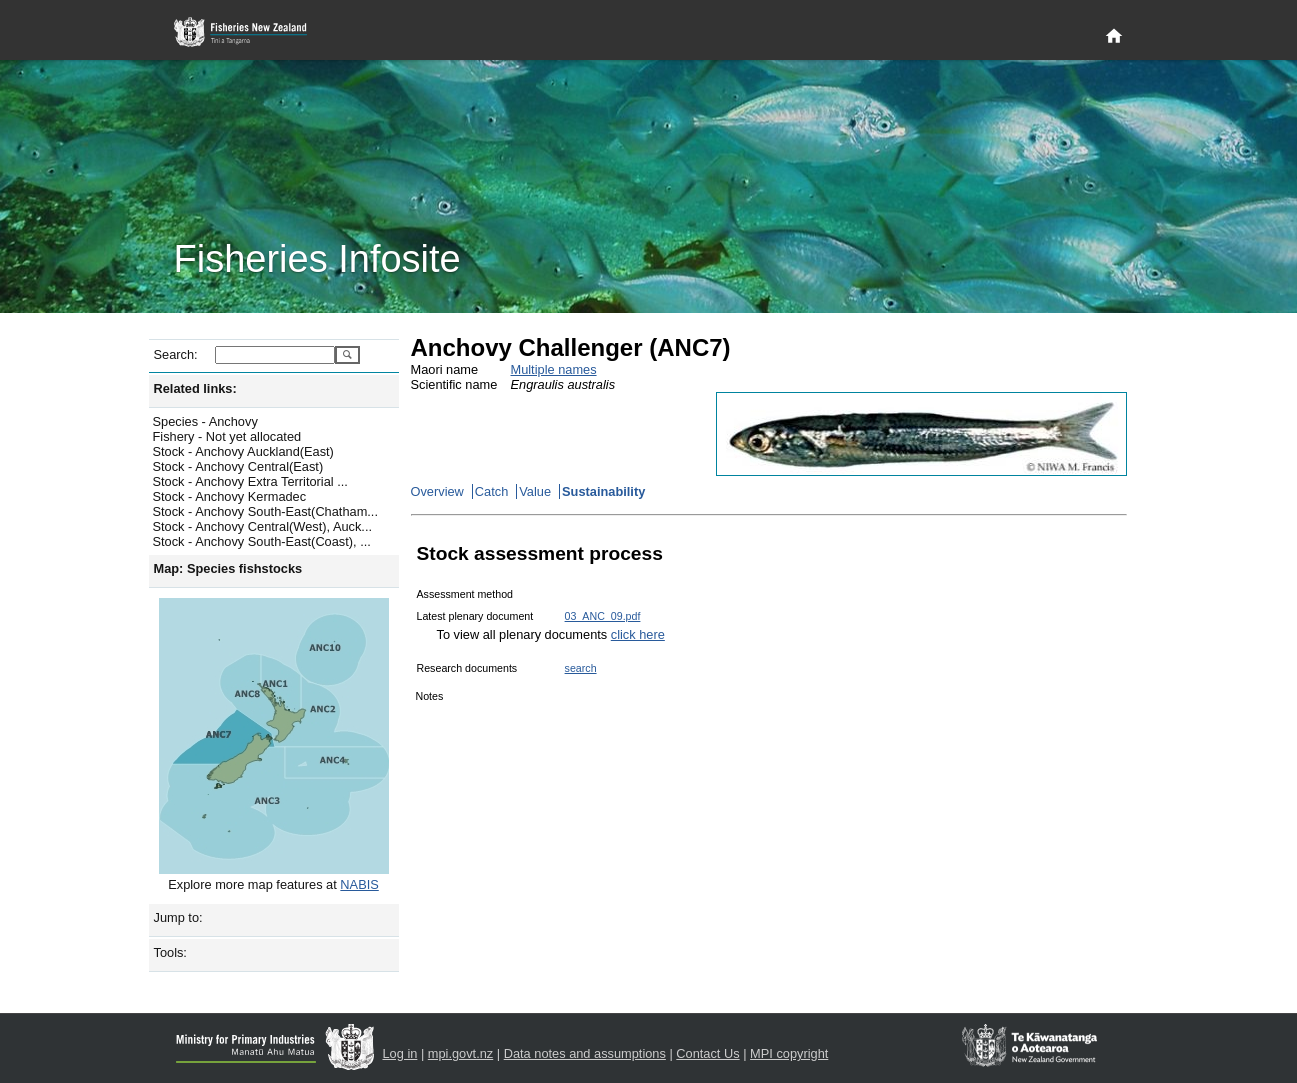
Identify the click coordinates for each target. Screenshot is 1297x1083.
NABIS (359, 884)
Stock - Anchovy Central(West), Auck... (263, 526)
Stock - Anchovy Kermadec (230, 496)
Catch (491, 491)
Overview (437, 491)
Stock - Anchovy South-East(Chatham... (265, 511)
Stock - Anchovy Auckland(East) (243, 451)
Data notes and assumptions (585, 1053)
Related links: (195, 388)
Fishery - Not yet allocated (227, 436)
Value (535, 491)
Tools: (170, 952)
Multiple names (554, 369)
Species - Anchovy (205, 421)
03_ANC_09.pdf (603, 616)
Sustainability (603, 491)
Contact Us (707, 1053)
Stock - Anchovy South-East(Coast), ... (262, 541)
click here (638, 634)
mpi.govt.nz (460, 1053)
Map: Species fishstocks (228, 568)
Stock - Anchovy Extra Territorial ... (250, 481)
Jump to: (178, 917)
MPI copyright (789, 1053)
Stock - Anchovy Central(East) (238, 466)
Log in (400, 1053)
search (581, 668)
